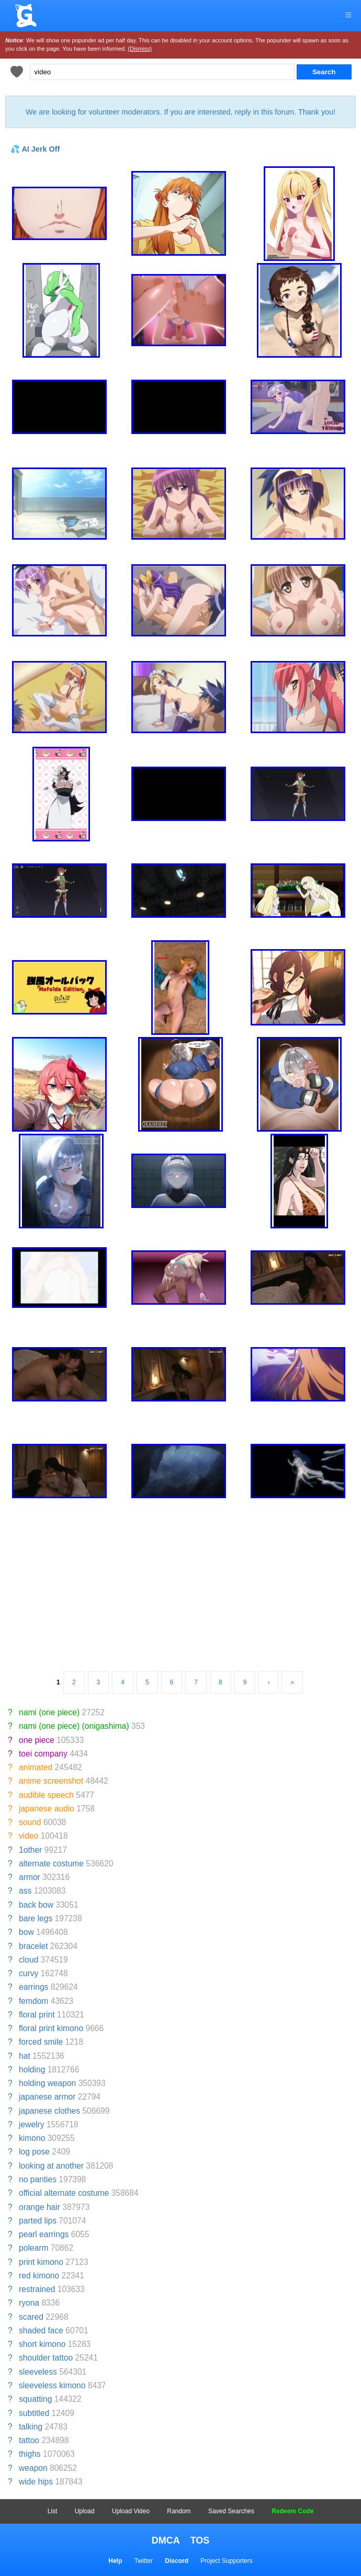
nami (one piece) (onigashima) (74, 1726)
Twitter (143, 2560)
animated (35, 1767)
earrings (33, 1986)
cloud (28, 1959)
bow (26, 1932)
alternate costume (51, 1863)
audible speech (46, 1795)
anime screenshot (51, 1780)
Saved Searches (231, 2511)
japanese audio (46, 1808)
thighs (30, 2453)
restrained (37, 2289)
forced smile (41, 2041)
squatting (35, 2399)
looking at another (51, 2165)
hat (24, 2055)
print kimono (41, 2262)
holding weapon (47, 2083)
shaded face (41, 2330)
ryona (29, 2302)
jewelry (31, 2124)
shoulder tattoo (46, 2357)
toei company (43, 1753)
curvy (28, 1973)
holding (32, 2069)
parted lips (38, 2220)
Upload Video (131, 2511)
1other (30, 1849)
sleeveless (38, 2371)
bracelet (33, 1946)
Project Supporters (226, 2560)
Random (178, 2511)
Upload (85, 2511)
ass (25, 1890)
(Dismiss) (140, 48)
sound (30, 1822)
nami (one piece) (49, 1712)
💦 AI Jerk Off (35, 149)
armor (29, 1877)
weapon (33, 2468)
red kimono (39, 2275)
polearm (33, 2247)
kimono (32, 2138)
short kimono (42, 2344)
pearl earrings (44, 2234)
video (28, 1835)
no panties (38, 2179)
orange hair (39, 2207)
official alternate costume (64, 2193)
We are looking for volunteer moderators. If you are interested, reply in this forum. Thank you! (180, 112)
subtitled (34, 2413)
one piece (36, 1740)
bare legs (35, 1918)
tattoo (29, 2440)
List (53, 2511)
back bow (36, 1904)
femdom (33, 2001)
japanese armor (47, 2096)
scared (31, 2316)
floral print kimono (51, 2028)
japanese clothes (49, 2110)
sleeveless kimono (52, 2385)
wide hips (36, 2481)
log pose (34, 2151)
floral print (36, 2014)
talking (30, 2426)
